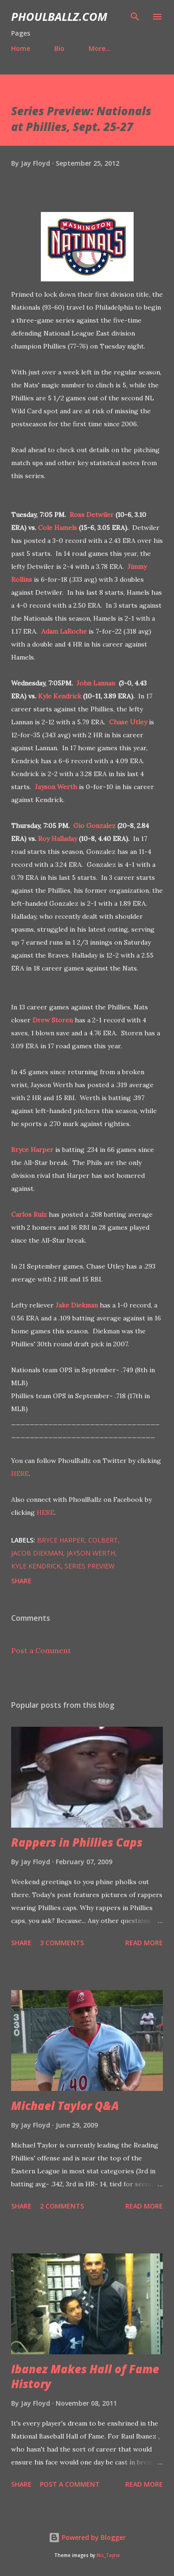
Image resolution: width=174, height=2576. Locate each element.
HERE (20, 1473)
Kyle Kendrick (59, 696)
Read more (144, 1942)
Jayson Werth (56, 787)
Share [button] (21, 1580)
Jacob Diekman (37, 1553)
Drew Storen (52, 1020)
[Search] (135, 16)
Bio (59, 48)
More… (100, 48)
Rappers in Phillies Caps (76, 1842)
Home (20, 48)
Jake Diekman (77, 1305)
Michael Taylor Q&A (65, 2105)
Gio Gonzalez (94, 825)
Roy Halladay (57, 838)
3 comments (62, 1942)
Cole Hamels (57, 527)
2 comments (62, 2206)
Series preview (89, 1566)
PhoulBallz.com (59, 16)
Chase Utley (128, 722)
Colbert (103, 1540)
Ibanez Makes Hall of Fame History (85, 2376)
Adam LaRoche (64, 631)
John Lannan (96, 683)
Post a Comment (41, 1650)
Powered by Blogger (87, 2537)
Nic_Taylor (108, 2555)
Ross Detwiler (92, 514)
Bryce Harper (32, 1149)
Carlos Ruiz (29, 1214)
